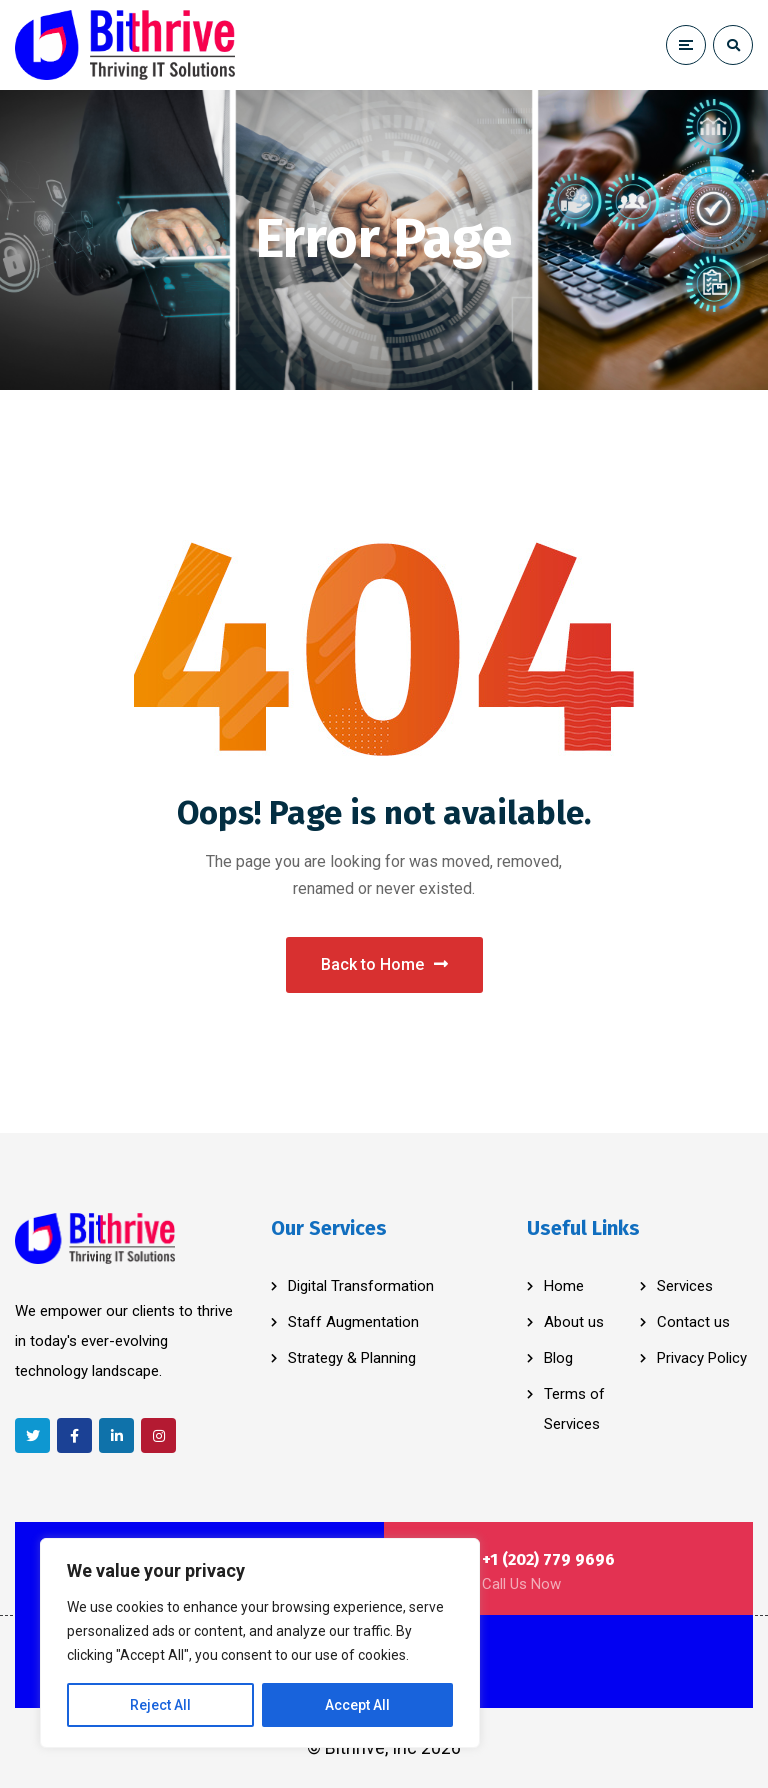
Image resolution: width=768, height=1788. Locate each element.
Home (564, 1286)
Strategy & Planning (352, 1358)
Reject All (160, 1705)
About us (574, 1322)
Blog (558, 1358)
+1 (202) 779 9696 (548, 1559)
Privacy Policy (702, 1358)
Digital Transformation (361, 1286)
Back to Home (384, 964)
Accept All (357, 1705)
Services (685, 1286)
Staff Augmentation (353, 1322)
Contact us (693, 1322)
